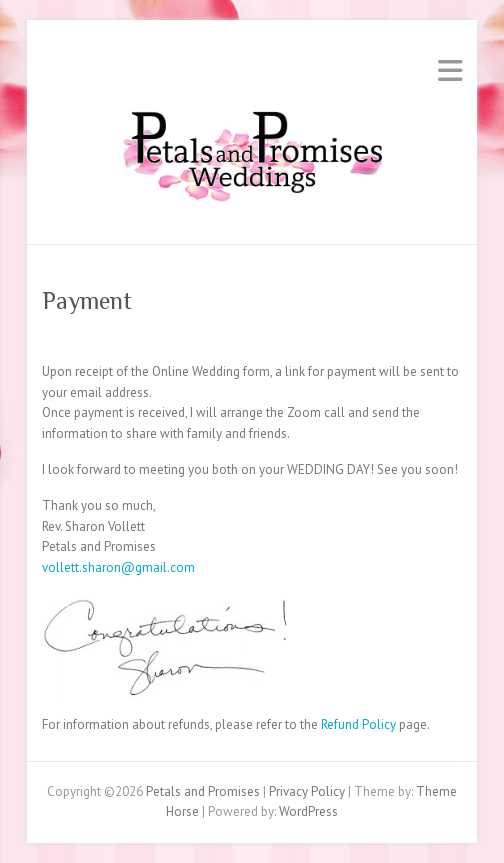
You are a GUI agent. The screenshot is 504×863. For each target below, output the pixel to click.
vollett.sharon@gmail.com (118, 567)
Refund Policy (357, 724)
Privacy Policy (307, 791)
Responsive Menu (450, 70)
